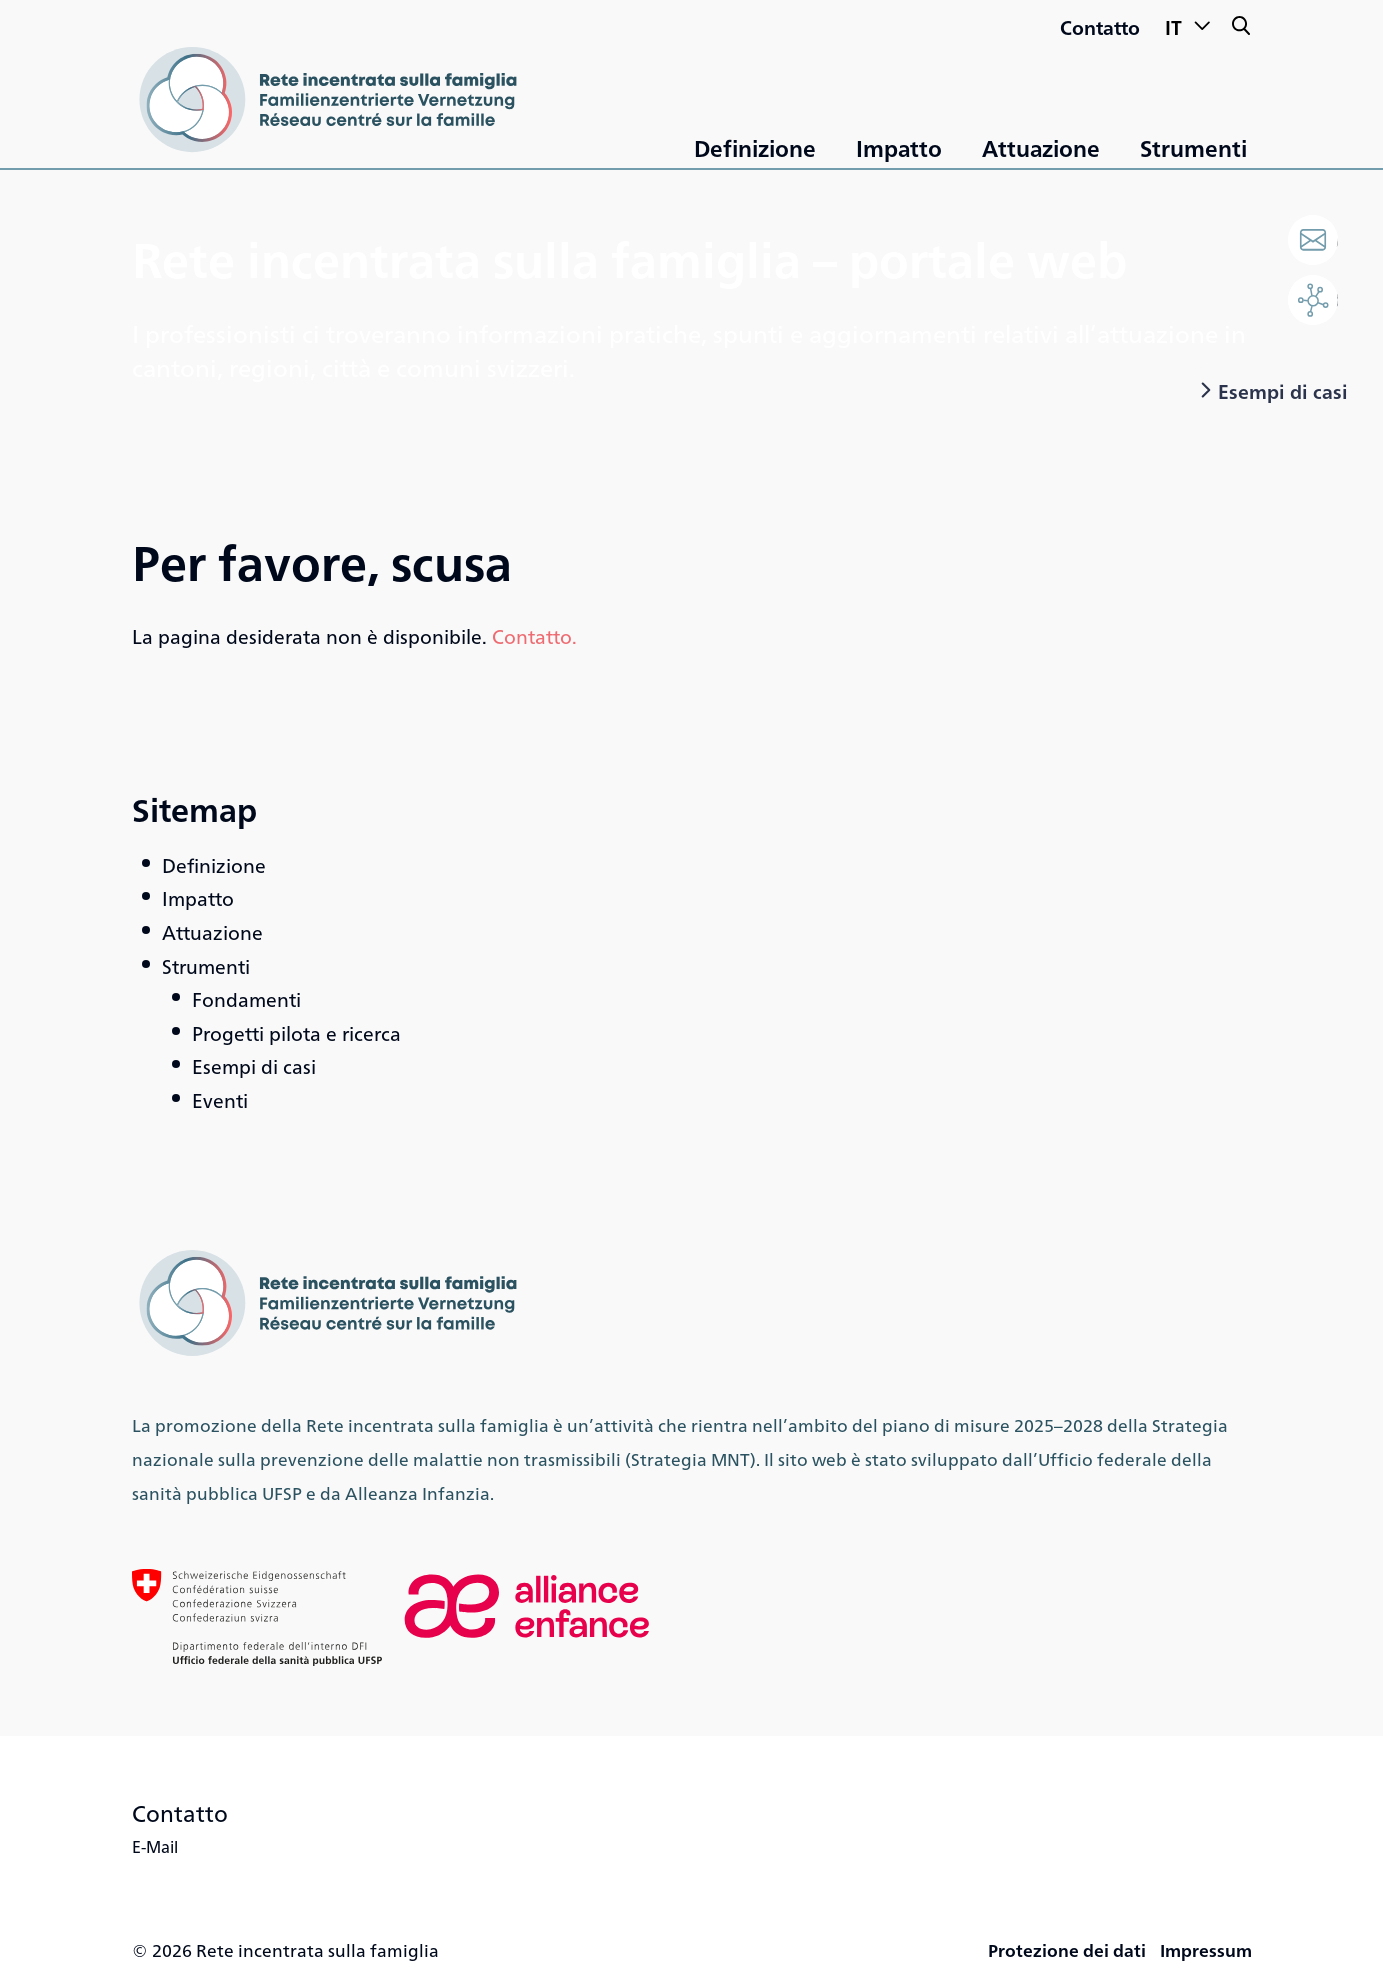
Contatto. (534, 635)
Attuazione (1041, 147)
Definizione (755, 147)
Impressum (1206, 1949)
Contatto (1100, 26)
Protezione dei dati (1067, 1949)
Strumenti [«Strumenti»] (1193, 147)
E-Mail (155, 1846)
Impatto (899, 147)
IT (1188, 24)
